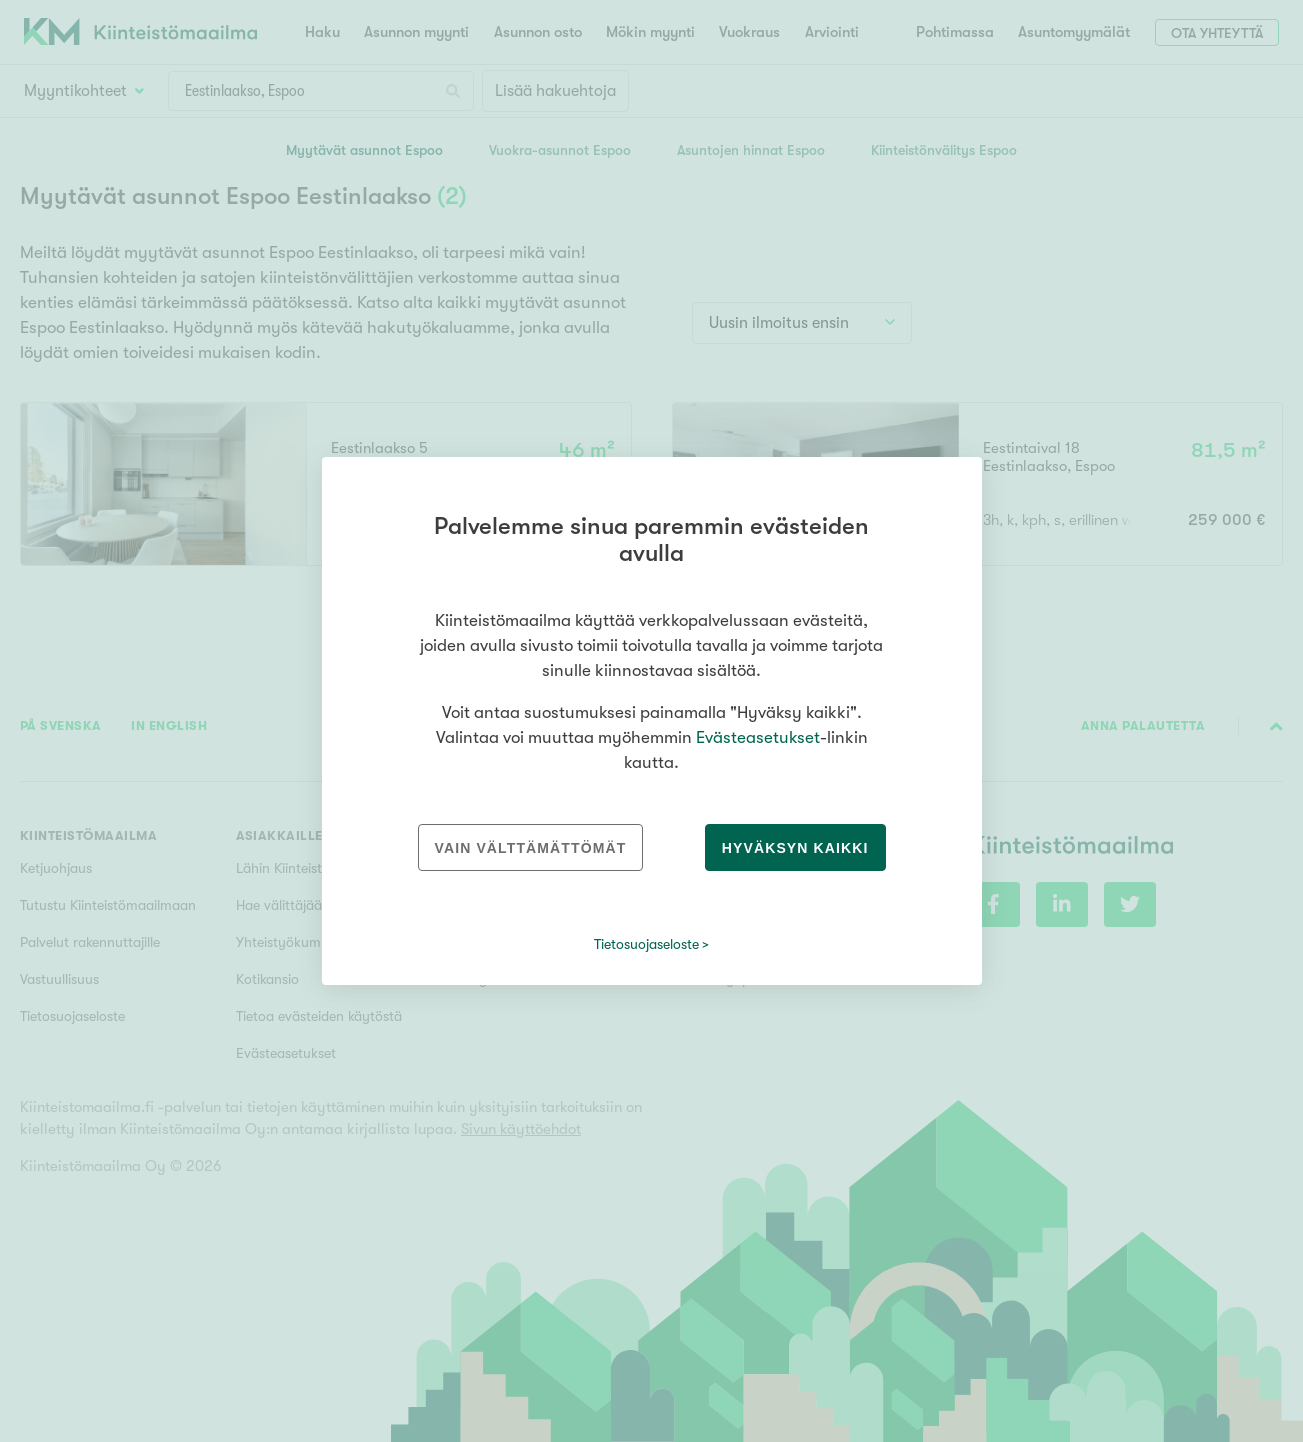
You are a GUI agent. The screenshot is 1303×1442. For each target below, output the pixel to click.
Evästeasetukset (758, 737)
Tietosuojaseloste (646, 944)
